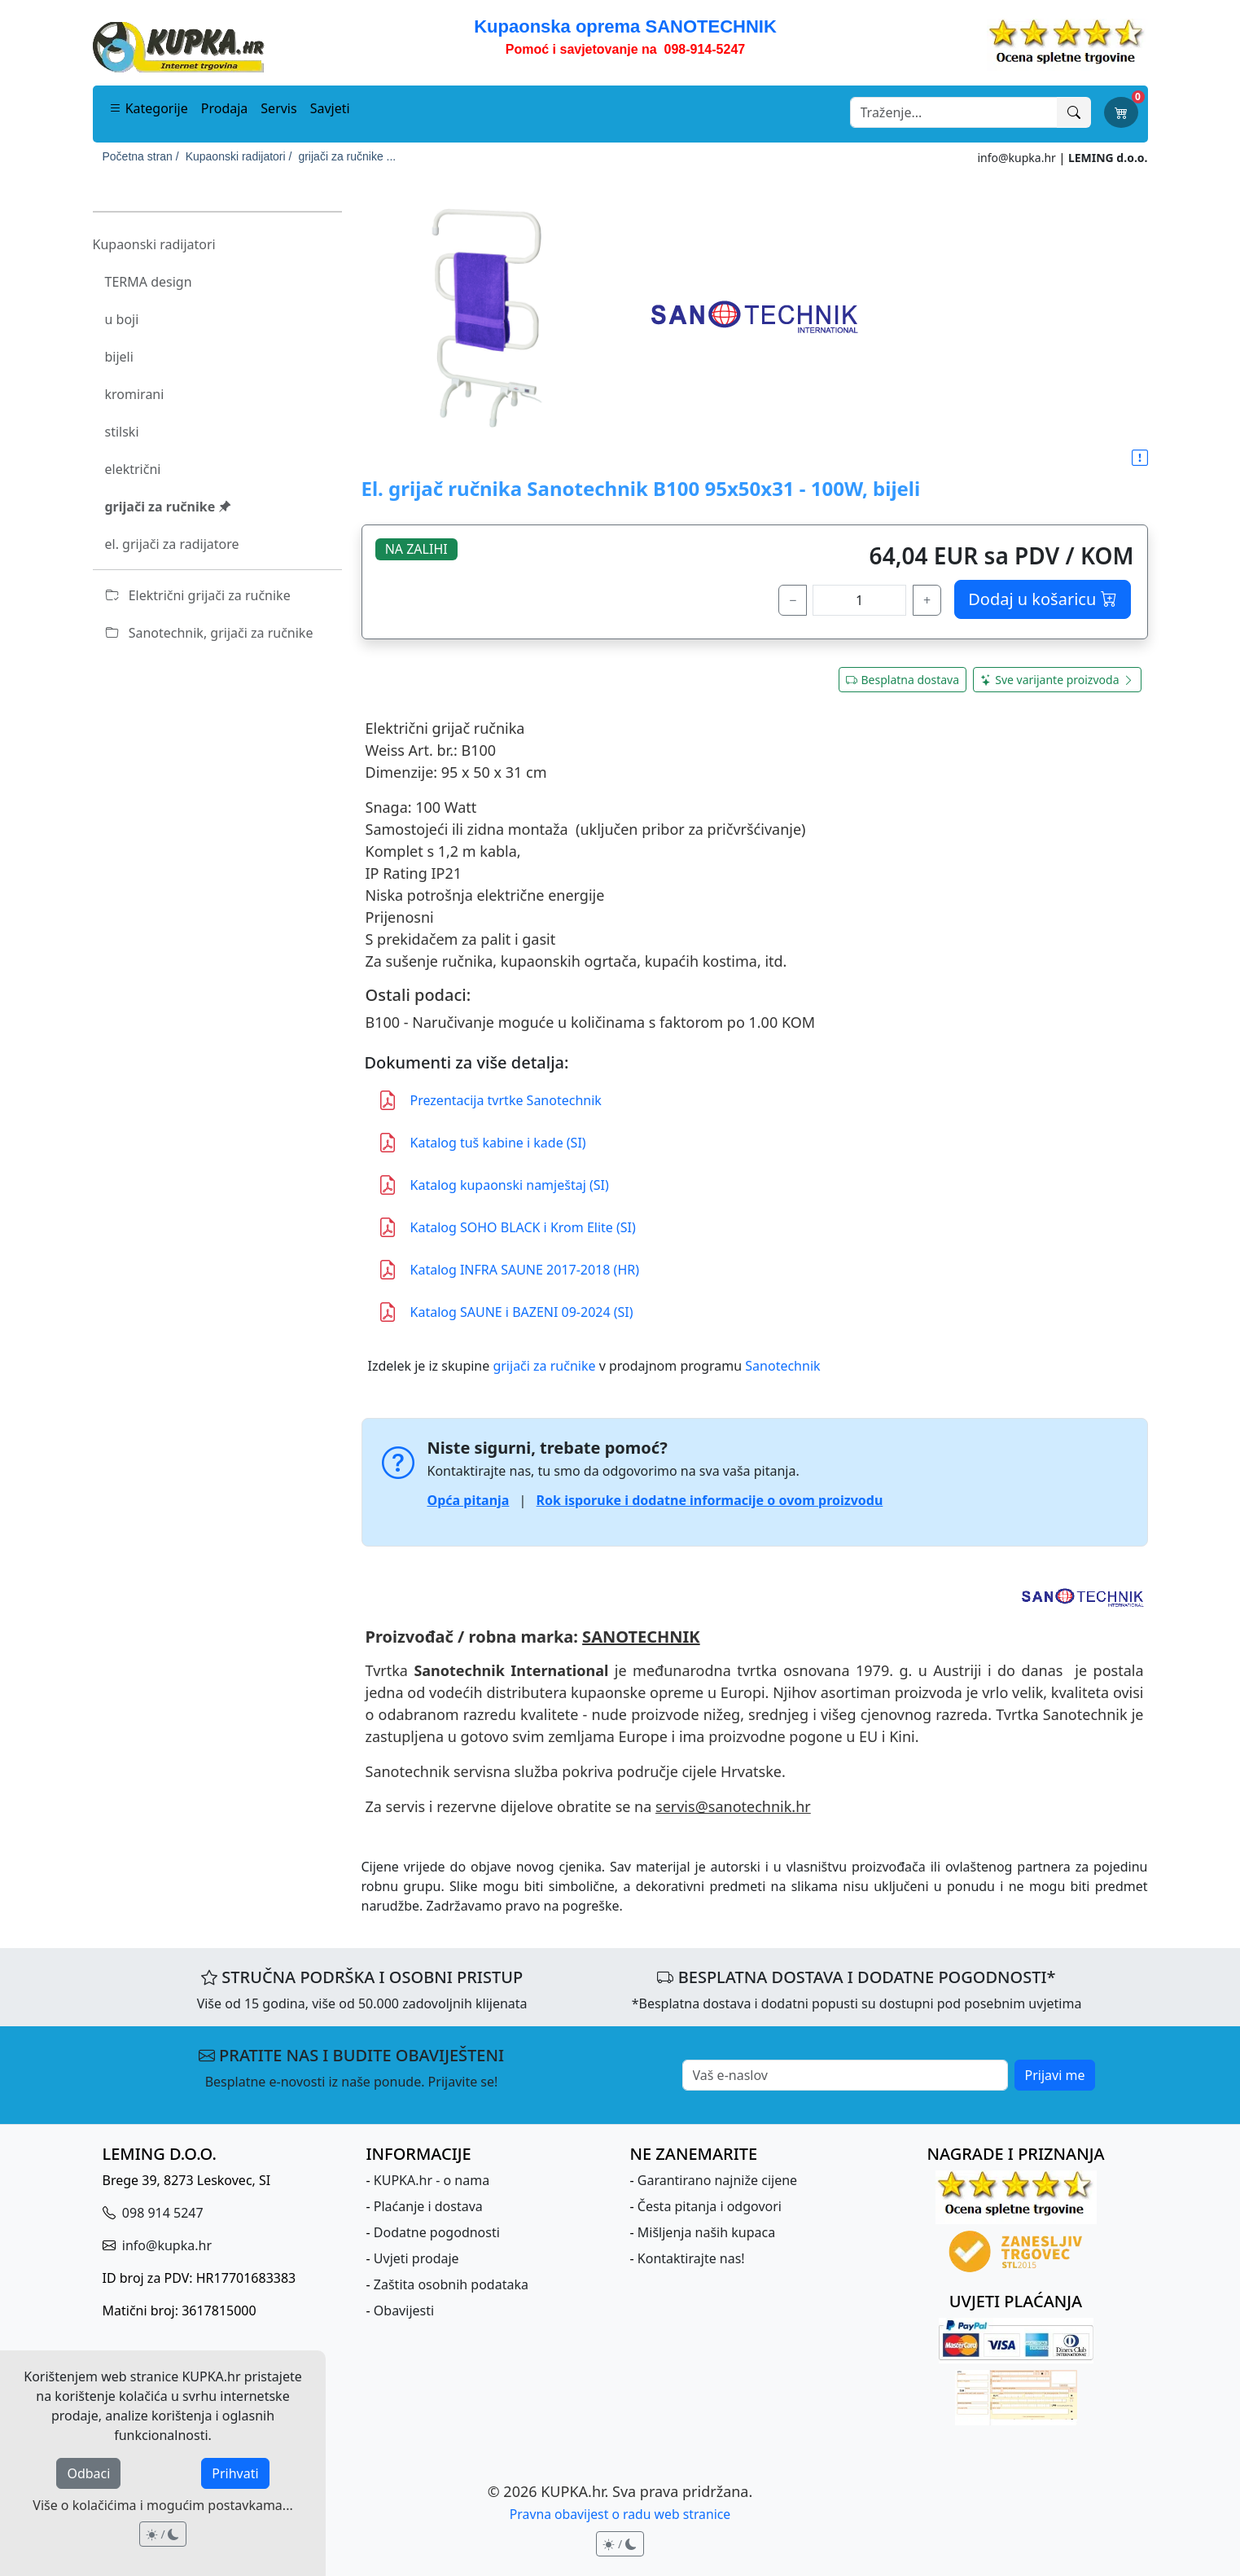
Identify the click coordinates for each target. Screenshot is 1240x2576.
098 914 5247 (161, 2213)
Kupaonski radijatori (154, 244)
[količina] (859, 600)
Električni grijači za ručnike (198, 595)
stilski (122, 432)
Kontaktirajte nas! (691, 2258)
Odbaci (88, 2473)
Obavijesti (404, 2310)
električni (133, 469)
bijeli (119, 357)
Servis (278, 108)
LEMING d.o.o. (1108, 157)
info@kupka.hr (1016, 157)
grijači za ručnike (168, 507)
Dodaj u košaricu (1042, 599)
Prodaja (224, 108)
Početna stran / (141, 156)
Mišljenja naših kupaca (706, 2232)
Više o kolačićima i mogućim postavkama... (162, 2505)
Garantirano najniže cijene (717, 2180)
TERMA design (148, 282)
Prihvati (235, 2473)
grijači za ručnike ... (347, 156)
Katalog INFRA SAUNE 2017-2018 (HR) (509, 1269)
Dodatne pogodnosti (437, 2232)
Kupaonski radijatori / (239, 156)
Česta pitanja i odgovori (710, 2206)
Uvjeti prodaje (416, 2258)
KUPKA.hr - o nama (431, 2180)
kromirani (134, 394)
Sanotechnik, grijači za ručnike (209, 633)
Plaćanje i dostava (428, 2206)
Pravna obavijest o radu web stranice (620, 2514)
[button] (1140, 458)
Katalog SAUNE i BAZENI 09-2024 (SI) (505, 1312)
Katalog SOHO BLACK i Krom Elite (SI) (507, 1227)
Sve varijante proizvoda (1056, 679)
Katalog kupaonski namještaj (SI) (493, 1185)
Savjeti (330, 108)
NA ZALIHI (416, 549)
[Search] (954, 112)
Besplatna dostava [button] (902, 679)
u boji (122, 319)
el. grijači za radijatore (172, 544)
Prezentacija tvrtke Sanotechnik (490, 1100)
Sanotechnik (782, 1366)
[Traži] (1074, 112)
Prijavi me (1055, 2075)
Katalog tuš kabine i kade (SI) (482, 1142)
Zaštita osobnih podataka (451, 2284)
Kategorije (148, 108)
